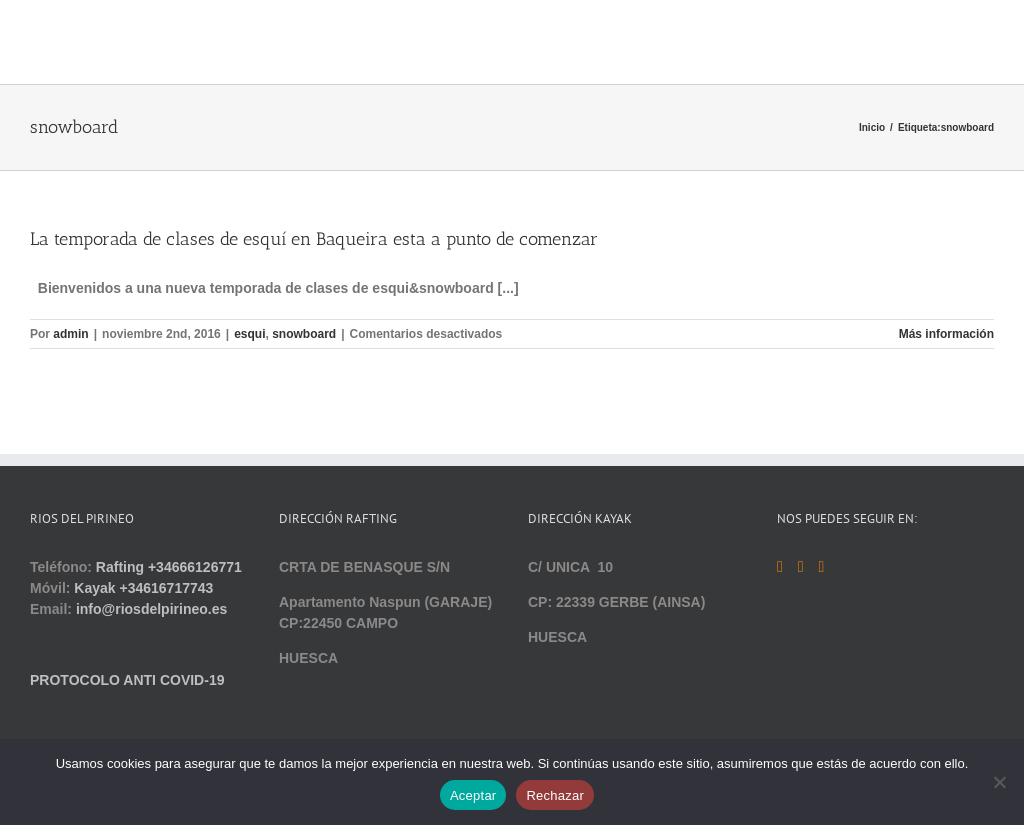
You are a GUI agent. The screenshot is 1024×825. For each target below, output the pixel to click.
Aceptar (473, 795)
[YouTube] (801, 567)
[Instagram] (821, 567)
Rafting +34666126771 (169, 567)
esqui (249, 334)
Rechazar (555, 795)
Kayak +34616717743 (143, 588)
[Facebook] (780, 567)
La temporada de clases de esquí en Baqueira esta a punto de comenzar (314, 239)
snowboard (304, 334)
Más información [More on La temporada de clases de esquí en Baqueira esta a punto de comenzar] (946, 334)
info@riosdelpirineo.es (151, 609)
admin (70, 334)
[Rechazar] (999, 782)
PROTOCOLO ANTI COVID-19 (127, 680)
